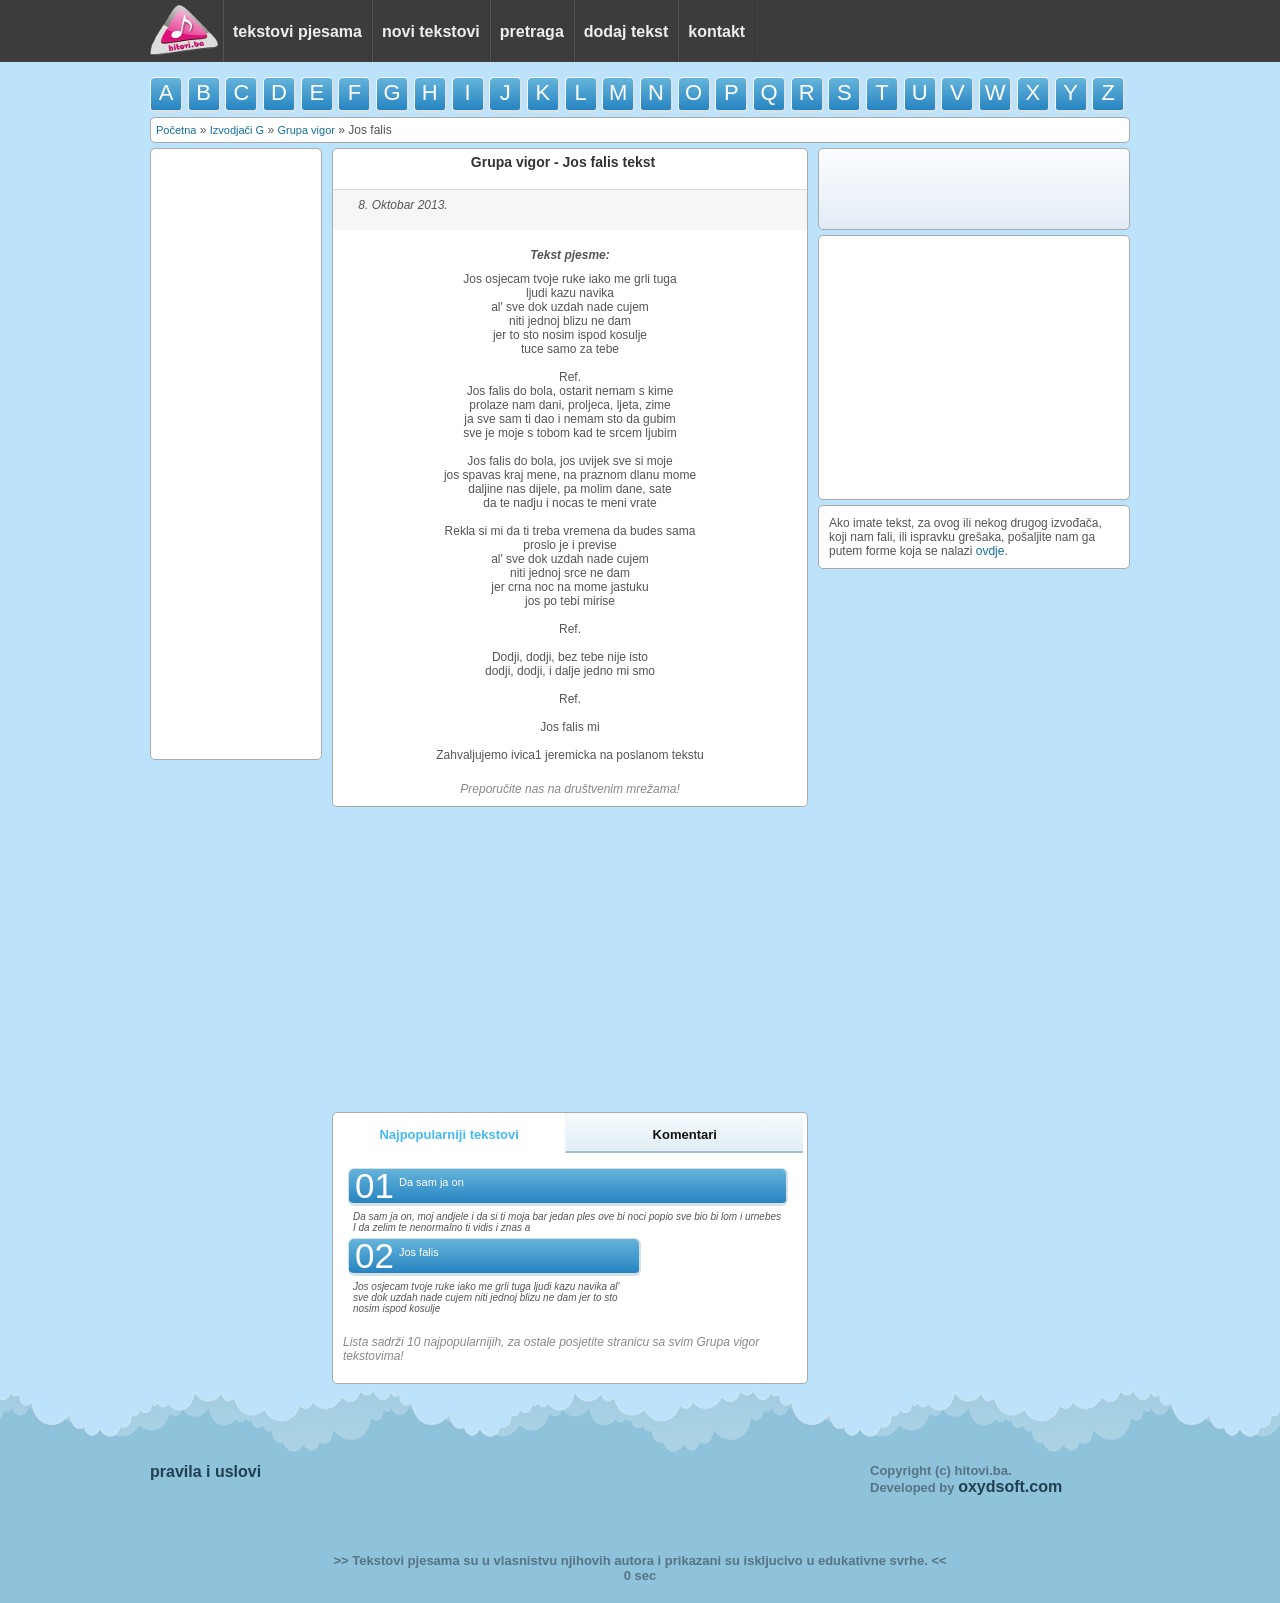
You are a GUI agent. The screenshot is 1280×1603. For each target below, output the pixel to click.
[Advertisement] (236, 454)
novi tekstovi (431, 31)
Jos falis (419, 1252)
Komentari (685, 1134)
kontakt (716, 31)
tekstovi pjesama (297, 31)
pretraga (532, 31)
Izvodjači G (237, 130)
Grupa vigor (305, 130)
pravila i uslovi (205, 1471)
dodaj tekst (626, 31)
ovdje (990, 551)
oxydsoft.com (1010, 1486)
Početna (176, 130)
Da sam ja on (431, 1182)
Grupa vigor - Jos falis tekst (563, 162)
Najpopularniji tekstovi (448, 1134)
